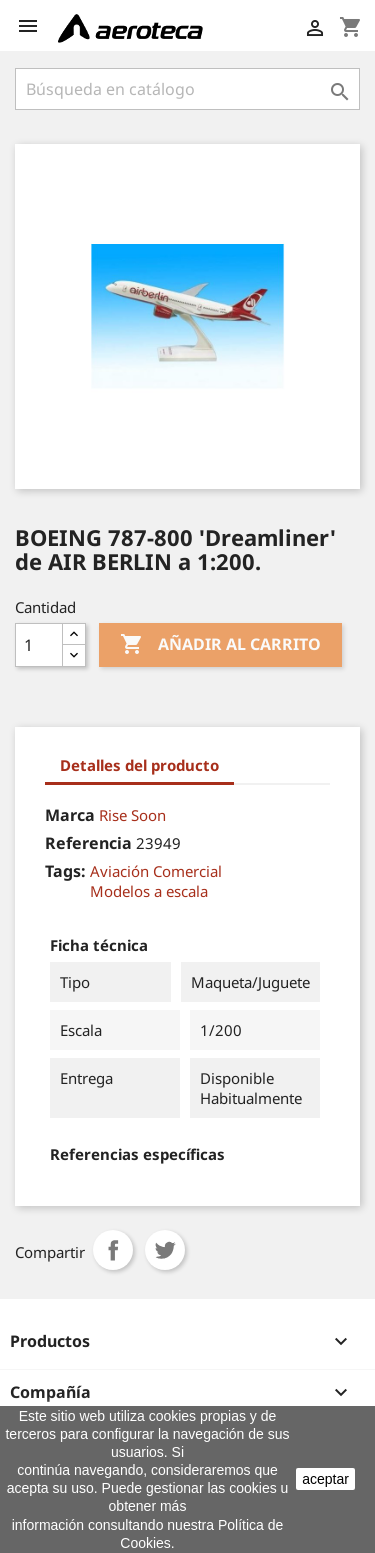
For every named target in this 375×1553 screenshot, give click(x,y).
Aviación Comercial (156, 871)
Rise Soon (132, 815)
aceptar (325, 1479)
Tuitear (165, 1250)
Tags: (65, 871)
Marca (70, 815)
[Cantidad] (39, 645)
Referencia (88, 843)
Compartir (113, 1250)
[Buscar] (187, 89)
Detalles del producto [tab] (139, 765)
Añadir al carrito (220, 645)
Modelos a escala (149, 891)
